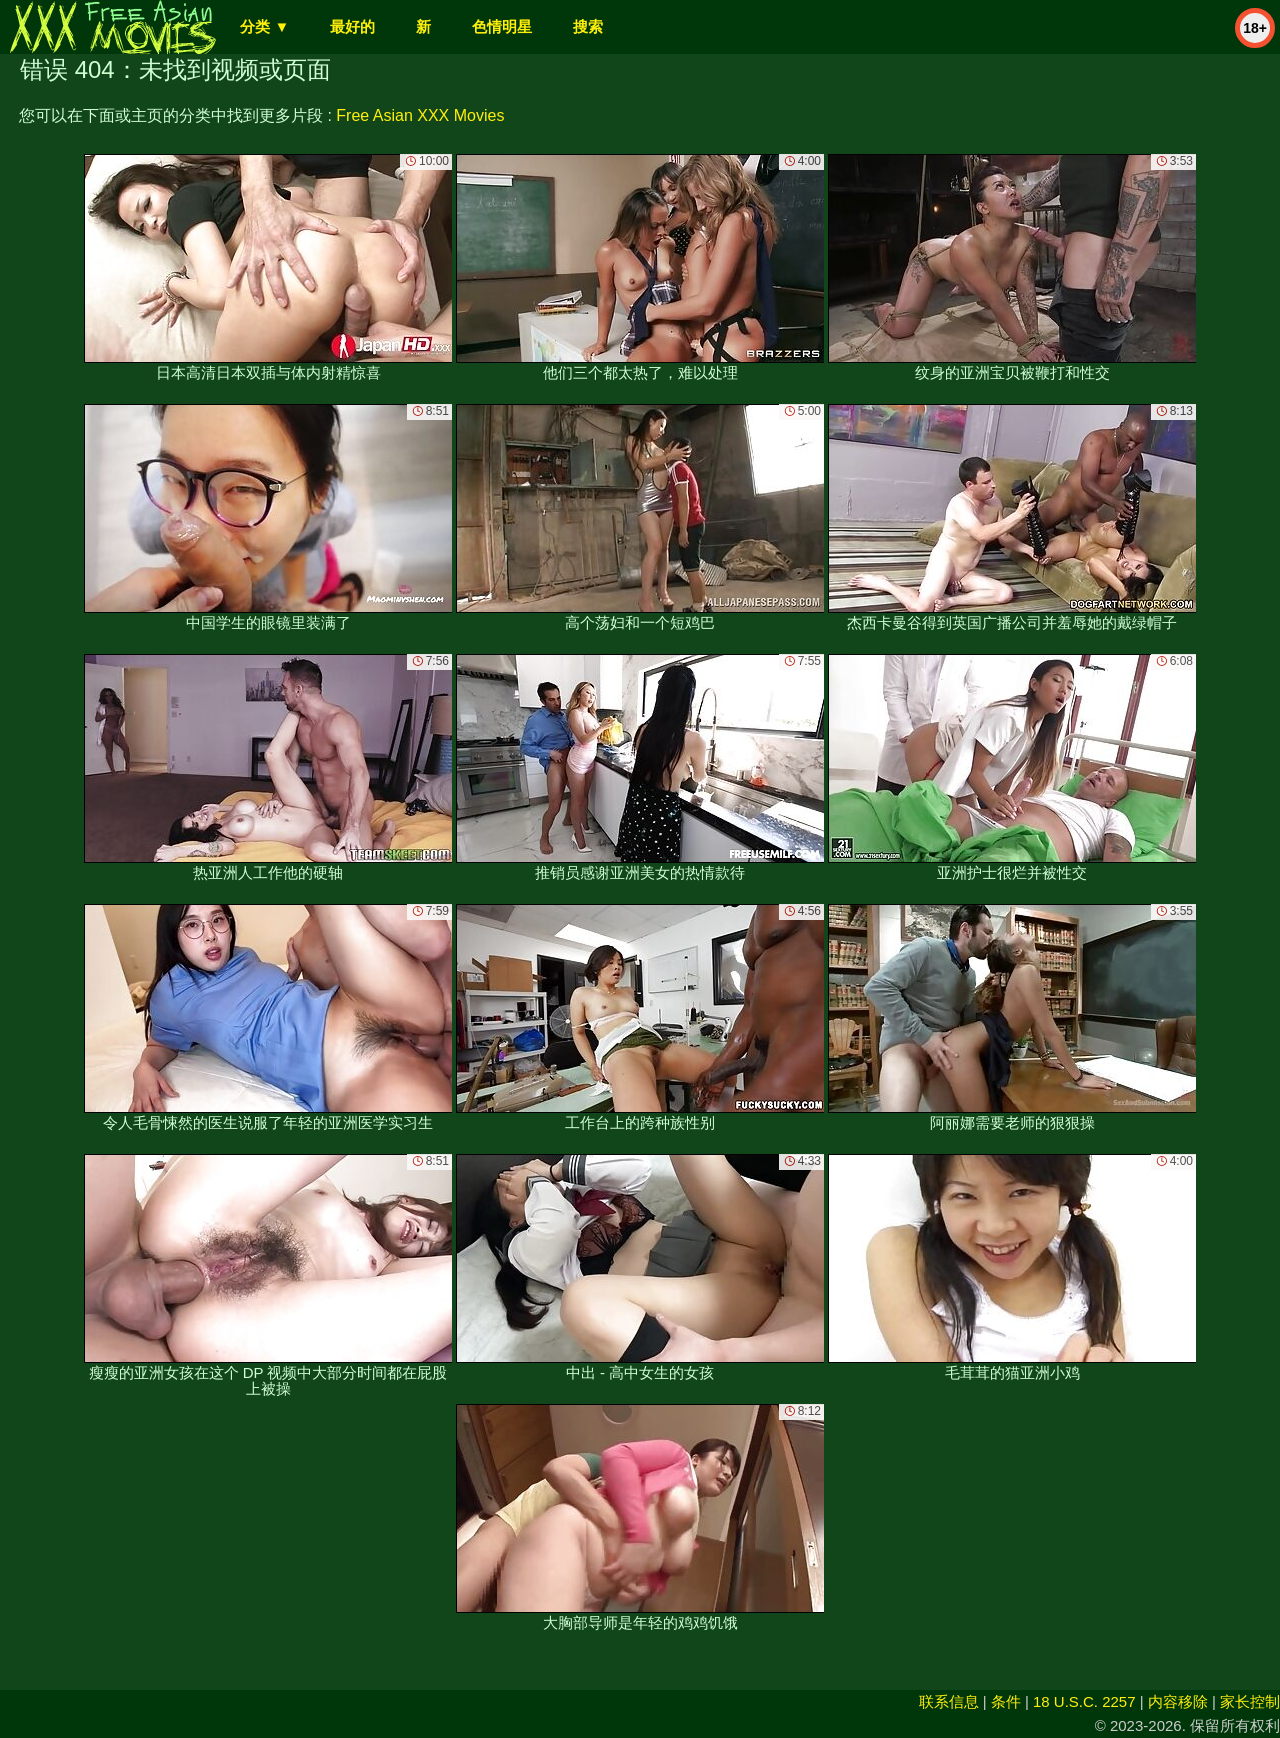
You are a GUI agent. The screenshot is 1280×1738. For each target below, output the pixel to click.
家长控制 (1250, 1701)
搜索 (588, 26)
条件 (1006, 1701)
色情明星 (502, 26)
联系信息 (949, 1701)
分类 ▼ (264, 26)
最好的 (352, 26)
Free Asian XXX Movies (420, 115)
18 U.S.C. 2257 (1084, 1701)
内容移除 (1178, 1701)
